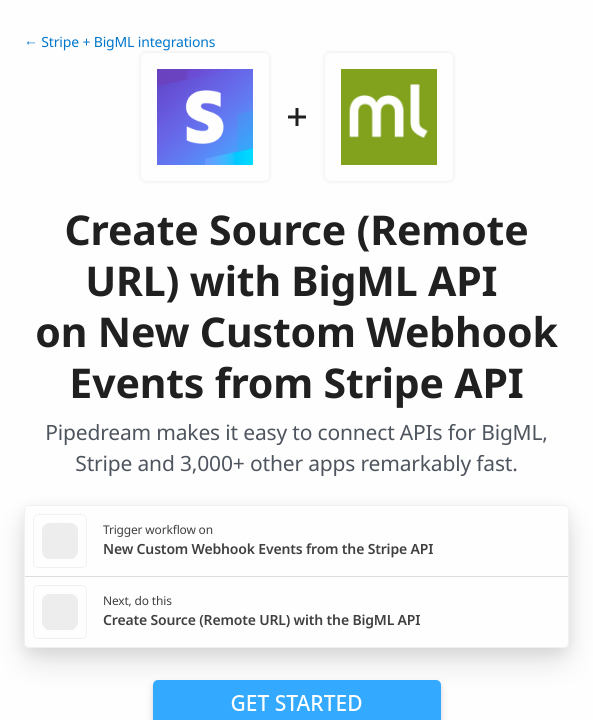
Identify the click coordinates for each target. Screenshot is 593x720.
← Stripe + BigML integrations (119, 42)
